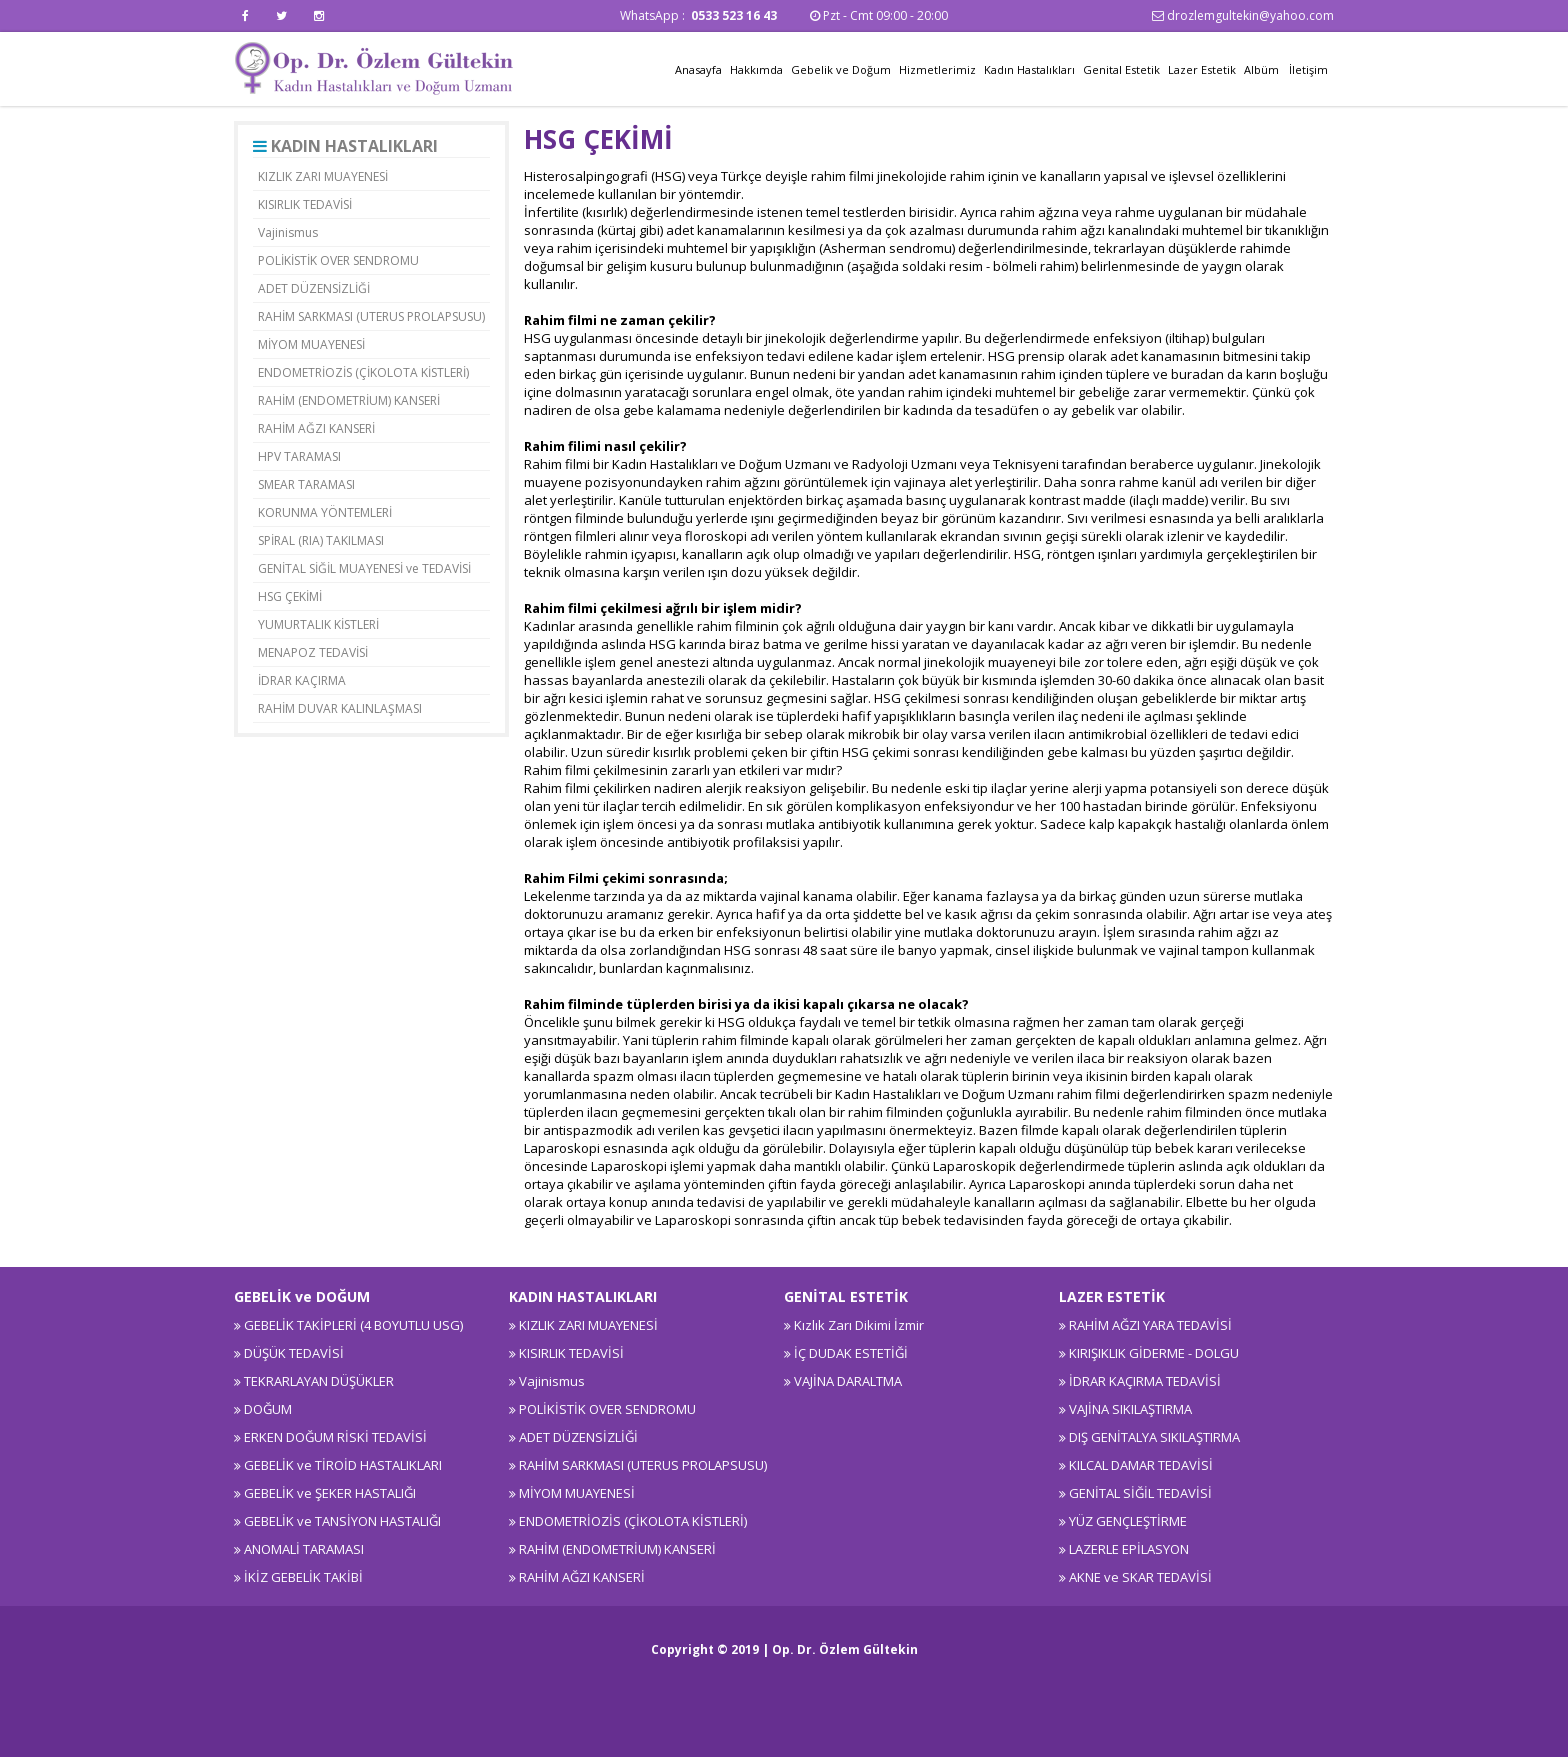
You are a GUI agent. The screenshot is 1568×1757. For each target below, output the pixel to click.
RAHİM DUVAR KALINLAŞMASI (340, 708)
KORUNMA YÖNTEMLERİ (325, 512)
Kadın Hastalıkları (1029, 69)
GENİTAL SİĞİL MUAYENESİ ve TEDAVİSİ (364, 568)
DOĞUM (268, 1409)
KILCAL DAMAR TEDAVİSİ (1141, 1465)
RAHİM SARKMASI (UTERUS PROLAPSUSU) (371, 316)
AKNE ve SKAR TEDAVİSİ (1140, 1577)
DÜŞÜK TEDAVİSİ (294, 1353)
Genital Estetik (1121, 69)
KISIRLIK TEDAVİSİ (305, 204)
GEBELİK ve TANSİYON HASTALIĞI (342, 1521)
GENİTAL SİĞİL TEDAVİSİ (1140, 1493)
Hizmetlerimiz (937, 69)
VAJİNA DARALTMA (848, 1381)
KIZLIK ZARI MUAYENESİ (323, 176)
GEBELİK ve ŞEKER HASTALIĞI (330, 1493)
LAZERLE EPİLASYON (1129, 1549)
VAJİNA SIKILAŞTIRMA (1130, 1409)
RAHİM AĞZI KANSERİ (316, 428)
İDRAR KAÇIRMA (302, 680)
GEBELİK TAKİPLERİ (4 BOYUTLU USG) (353, 1325)
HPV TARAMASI (299, 456)
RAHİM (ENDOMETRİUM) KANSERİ (349, 400)
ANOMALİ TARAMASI (304, 1549)
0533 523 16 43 (735, 15)
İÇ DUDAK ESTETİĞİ (851, 1353)
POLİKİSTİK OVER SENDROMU (338, 260)
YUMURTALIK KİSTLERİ (318, 624)
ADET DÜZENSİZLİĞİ (314, 288)
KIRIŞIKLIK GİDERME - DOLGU (1154, 1353)
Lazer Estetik (1202, 69)
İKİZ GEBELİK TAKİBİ (303, 1577)
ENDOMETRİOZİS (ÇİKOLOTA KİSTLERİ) (363, 372)
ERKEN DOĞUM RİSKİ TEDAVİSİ (335, 1437)
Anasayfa (698, 69)
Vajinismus (288, 232)
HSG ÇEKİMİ (290, 596)
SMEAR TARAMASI (306, 484)
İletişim (1308, 69)
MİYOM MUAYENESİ (311, 344)
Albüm (1261, 69)
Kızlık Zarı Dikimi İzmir (859, 1325)
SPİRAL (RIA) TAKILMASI (321, 540)
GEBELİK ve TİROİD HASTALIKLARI (343, 1465)
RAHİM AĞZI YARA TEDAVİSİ (1150, 1325)
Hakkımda (756, 69)
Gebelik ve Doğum (841, 69)
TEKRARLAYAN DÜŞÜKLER (319, 1381)
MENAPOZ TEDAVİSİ (313, 652)
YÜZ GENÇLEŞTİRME (1128, 1521)
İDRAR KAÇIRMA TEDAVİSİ (1145, 1381)
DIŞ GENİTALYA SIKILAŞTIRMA (1154, 1437)
